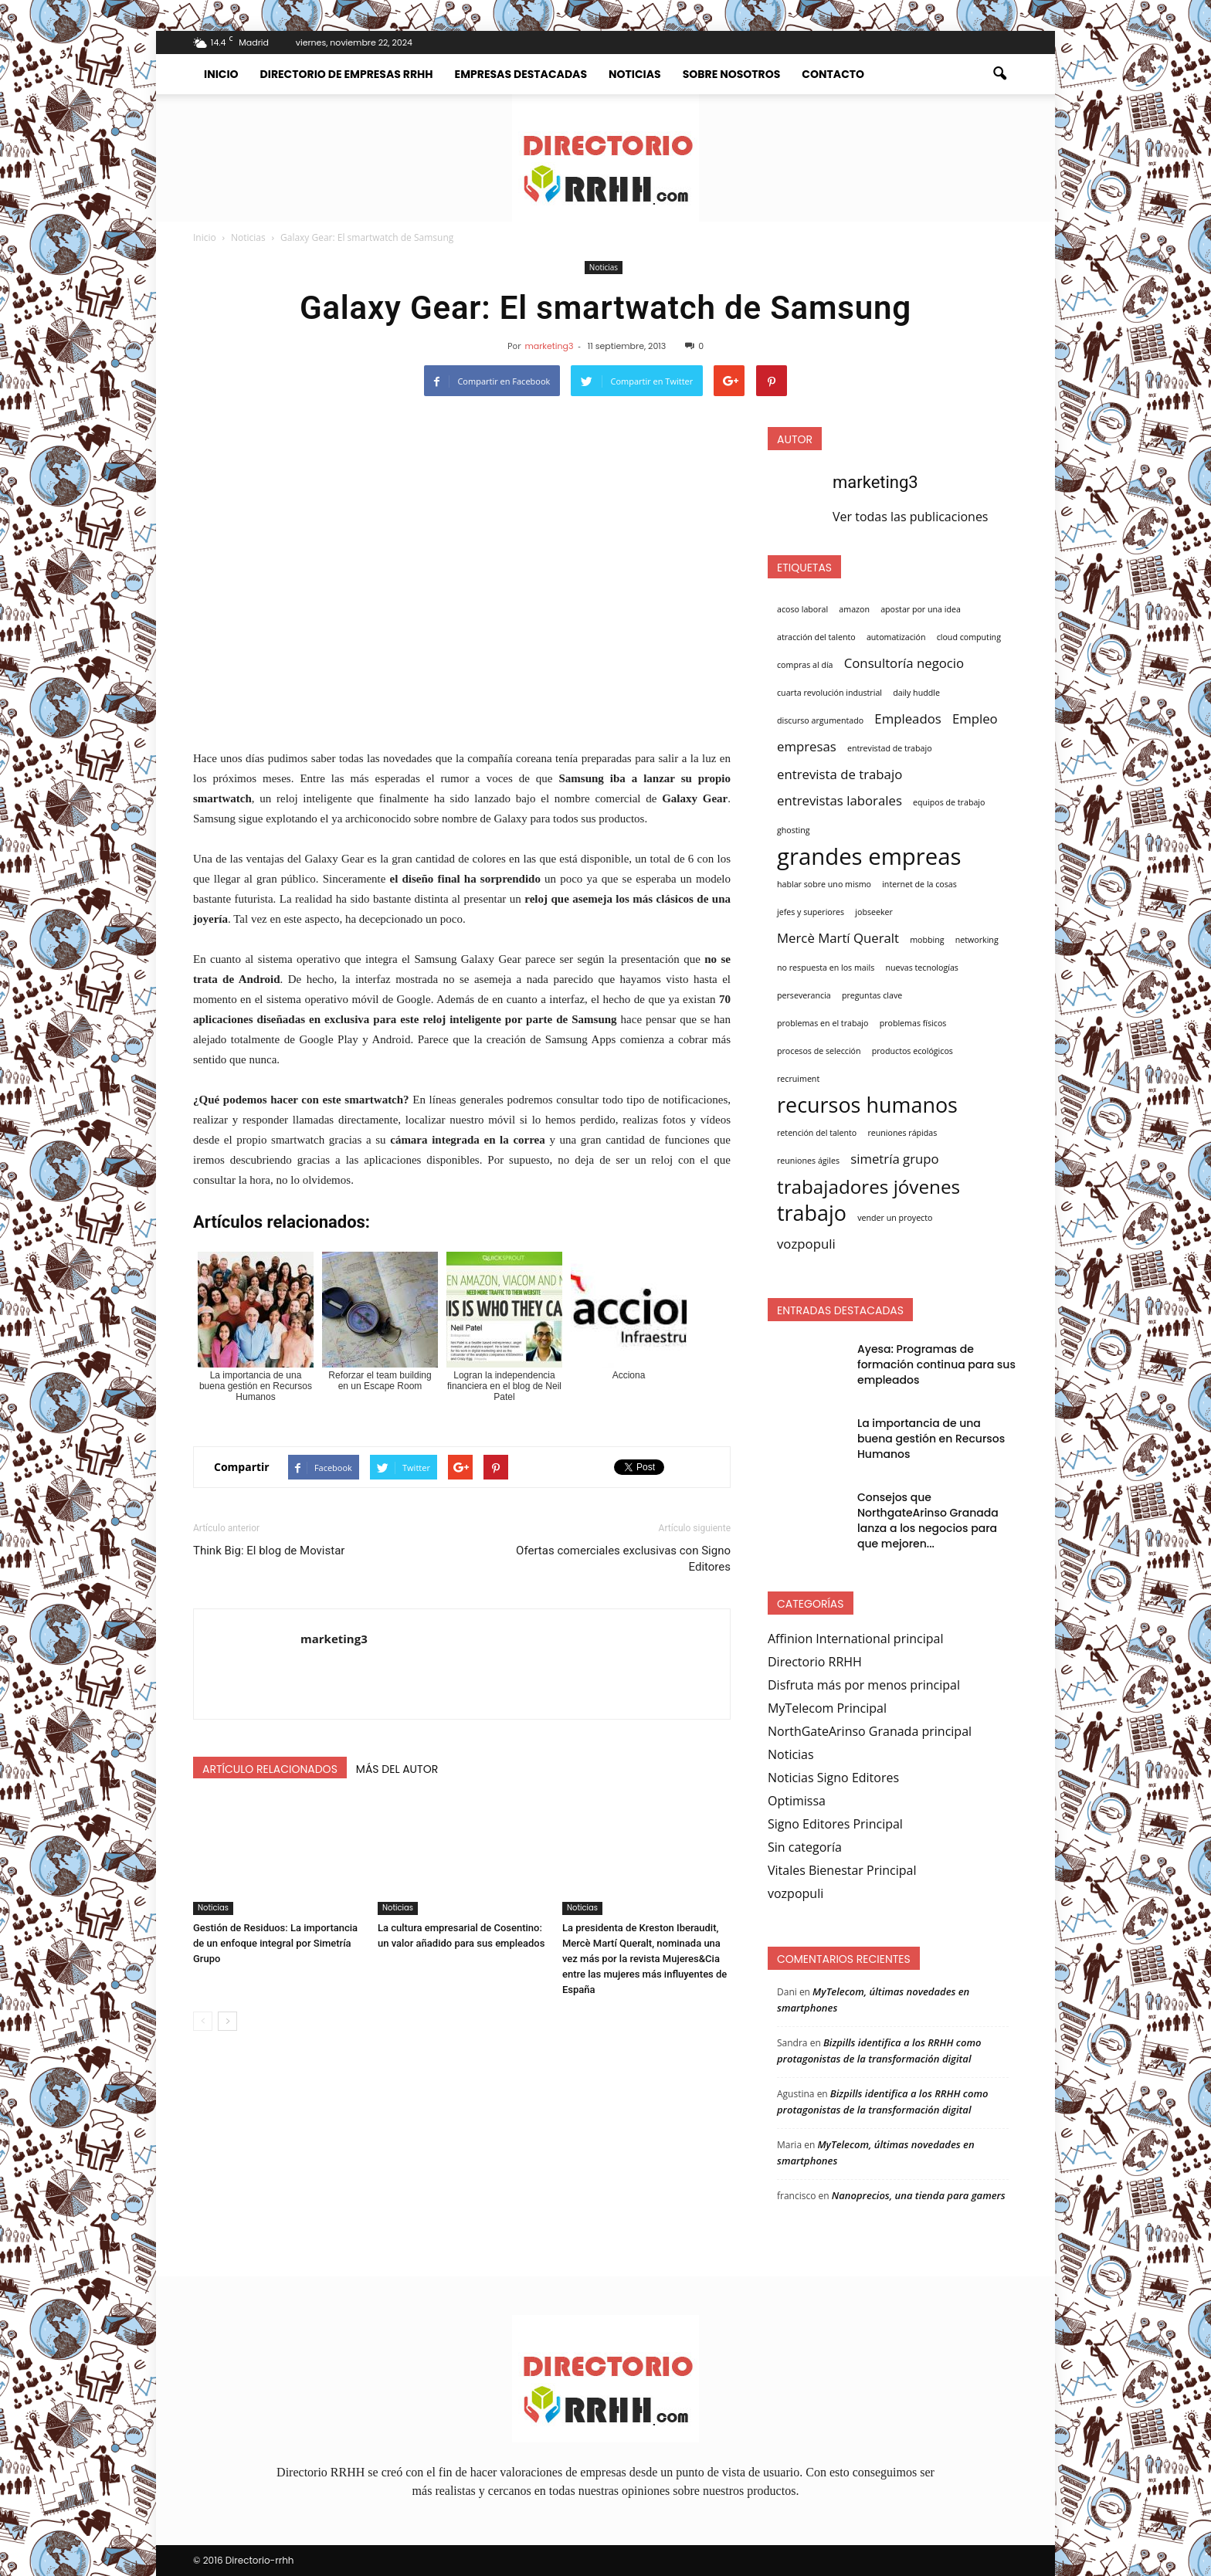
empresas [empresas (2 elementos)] (806, 746)
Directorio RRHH (815, 1661)
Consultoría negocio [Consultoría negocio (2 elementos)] (904, 663)
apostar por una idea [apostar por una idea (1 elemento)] (920, 609)
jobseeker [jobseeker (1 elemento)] (874, 912)
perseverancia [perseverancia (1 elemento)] (804, 995)
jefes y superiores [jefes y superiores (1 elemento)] (810, 912)
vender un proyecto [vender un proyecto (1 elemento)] (894, 1217)
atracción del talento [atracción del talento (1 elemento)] (816, 637)
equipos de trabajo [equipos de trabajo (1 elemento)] (949, 802)
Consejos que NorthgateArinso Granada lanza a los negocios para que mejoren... (928, 1520)
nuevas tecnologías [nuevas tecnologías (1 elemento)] (921, 967)
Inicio (221, 74)
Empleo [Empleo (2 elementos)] (975, 718)
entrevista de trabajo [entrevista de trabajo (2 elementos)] (839, 774)
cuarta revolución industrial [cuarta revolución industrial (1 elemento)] (829, 692)
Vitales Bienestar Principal (842, 1870)
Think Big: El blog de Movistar (268, 1550)
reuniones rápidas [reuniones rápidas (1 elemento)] (902, 1132)
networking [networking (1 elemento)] (977, 939)
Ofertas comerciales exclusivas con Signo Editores (623, 1559)
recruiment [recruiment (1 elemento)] (798, 1078)
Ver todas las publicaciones (911, 516)
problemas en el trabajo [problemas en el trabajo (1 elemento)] (822, 1023)
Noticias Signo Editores (833, 1777)
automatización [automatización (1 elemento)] (896, 637)
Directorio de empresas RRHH (346, 74)
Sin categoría (805, 1847)
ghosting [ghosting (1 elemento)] (793, 830)
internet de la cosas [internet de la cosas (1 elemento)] (919, 884)
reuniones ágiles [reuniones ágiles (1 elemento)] (808, 1160)
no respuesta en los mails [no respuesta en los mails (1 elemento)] (825, 967)
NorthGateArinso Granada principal (870, 1731)
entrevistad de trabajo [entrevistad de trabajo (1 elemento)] (889, 748)
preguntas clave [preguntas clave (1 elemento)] (872, 995)
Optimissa (797, 1800)
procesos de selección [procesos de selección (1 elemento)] (819, 1051)
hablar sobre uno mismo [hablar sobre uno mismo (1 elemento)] (824, 884)
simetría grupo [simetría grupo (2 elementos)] (894, 1159)
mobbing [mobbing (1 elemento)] (927, 939)
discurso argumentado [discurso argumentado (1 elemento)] (820, 720)
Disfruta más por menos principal (864, 1684)
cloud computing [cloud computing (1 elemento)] (969, 637)
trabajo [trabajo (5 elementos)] (811, 1213)
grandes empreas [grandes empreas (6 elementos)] (869, 856)
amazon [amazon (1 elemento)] (854, 609)
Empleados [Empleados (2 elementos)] (907, 718)
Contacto (833, 74)
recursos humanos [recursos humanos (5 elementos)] (867, 1105)
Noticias (635, 74)
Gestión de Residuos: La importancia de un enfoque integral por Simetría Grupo (275, 1943)
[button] (999, 74)
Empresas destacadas (521, 74)
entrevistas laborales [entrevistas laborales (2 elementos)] (839, 800)
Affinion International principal (855, 1638)
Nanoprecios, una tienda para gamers (919, 2195)
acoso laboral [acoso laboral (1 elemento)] (802, 609)
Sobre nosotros (732, 74)
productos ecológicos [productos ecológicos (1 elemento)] (912, 1051)
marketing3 (548, 346)
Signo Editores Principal (835, 1823)
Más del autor (397, 1769)
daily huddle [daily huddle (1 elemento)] (916, 692)
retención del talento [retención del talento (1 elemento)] (817, 1132)
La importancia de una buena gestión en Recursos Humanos (931, 1438)
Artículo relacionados (270, 1769)
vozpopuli (795, 1893)
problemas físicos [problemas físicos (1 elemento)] (913, 1023)
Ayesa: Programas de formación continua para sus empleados (936, 1364)
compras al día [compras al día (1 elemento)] (805, 664)
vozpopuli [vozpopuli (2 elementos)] (806, 1243)
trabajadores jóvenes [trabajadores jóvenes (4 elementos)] (868, 1187)
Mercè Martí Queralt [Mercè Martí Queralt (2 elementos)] (838, 938)
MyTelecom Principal (827, 1708)
